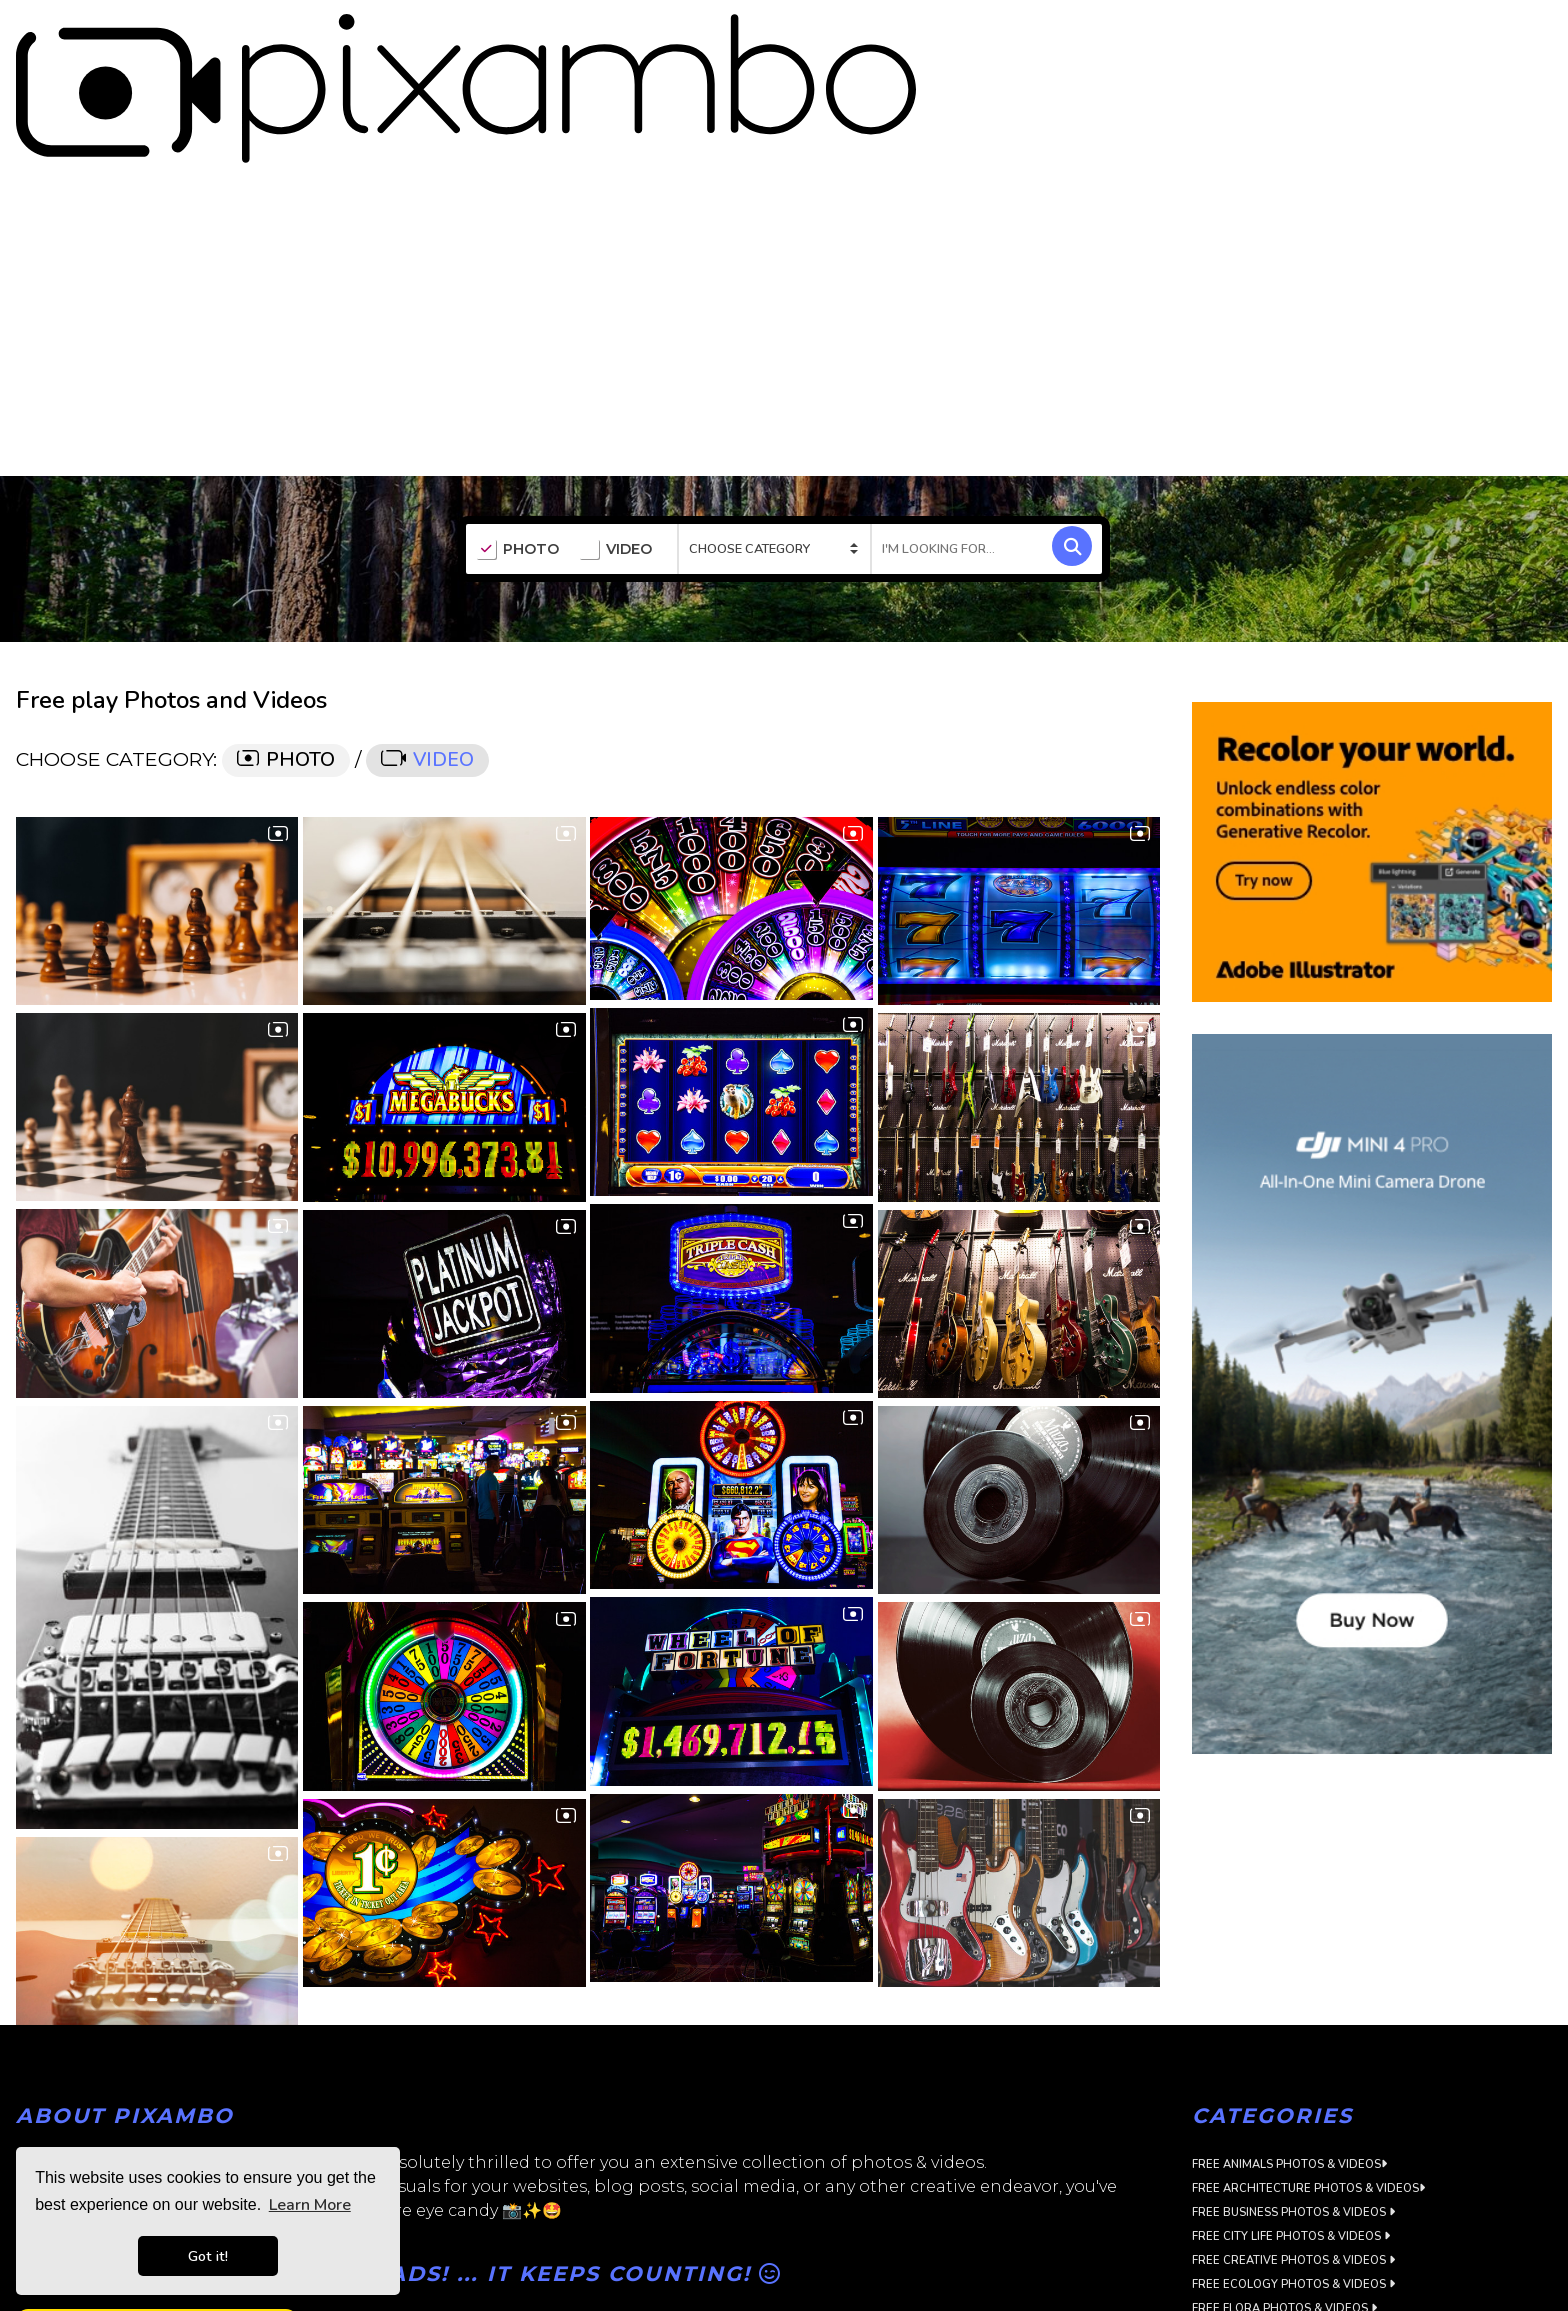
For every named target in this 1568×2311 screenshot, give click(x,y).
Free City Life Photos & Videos (1291, 2125)
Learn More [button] (310, 2205)
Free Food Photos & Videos (1282, 2221)
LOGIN (1533, 32)
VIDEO (615, 438)
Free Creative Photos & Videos (1293, 2149)
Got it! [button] (208, 2256)
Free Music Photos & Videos (1284, 2269)
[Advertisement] (784, 214)
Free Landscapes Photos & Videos (1303, 2245)
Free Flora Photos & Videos (1284, 2197)
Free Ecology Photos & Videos (1293, 2173)
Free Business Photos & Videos (1293, 2101)
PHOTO (517, 438)
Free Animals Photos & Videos (1289, 2053)
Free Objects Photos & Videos (1291, 2293)
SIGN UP (1459, 32)
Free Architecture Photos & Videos (1308, 2077)
